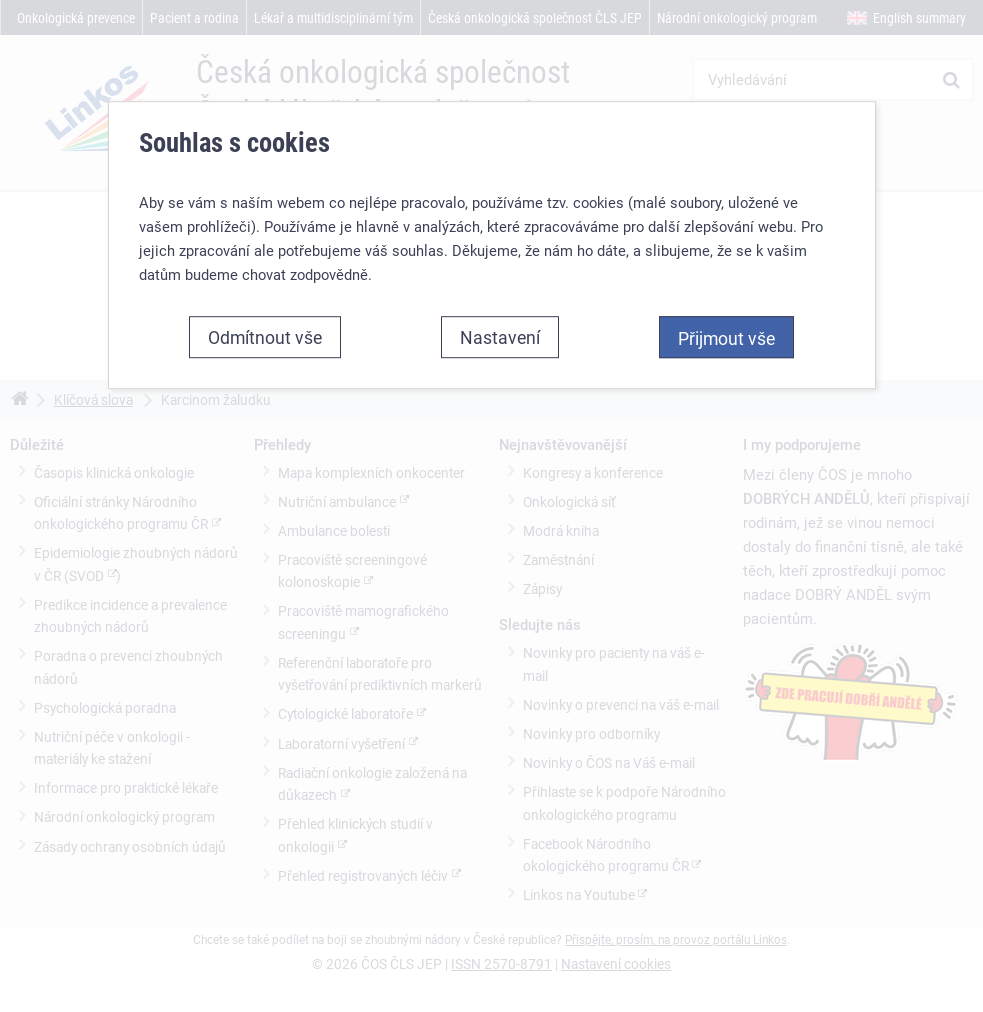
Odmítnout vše (265, 337)
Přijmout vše (726, 338)
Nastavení (500, 337)
